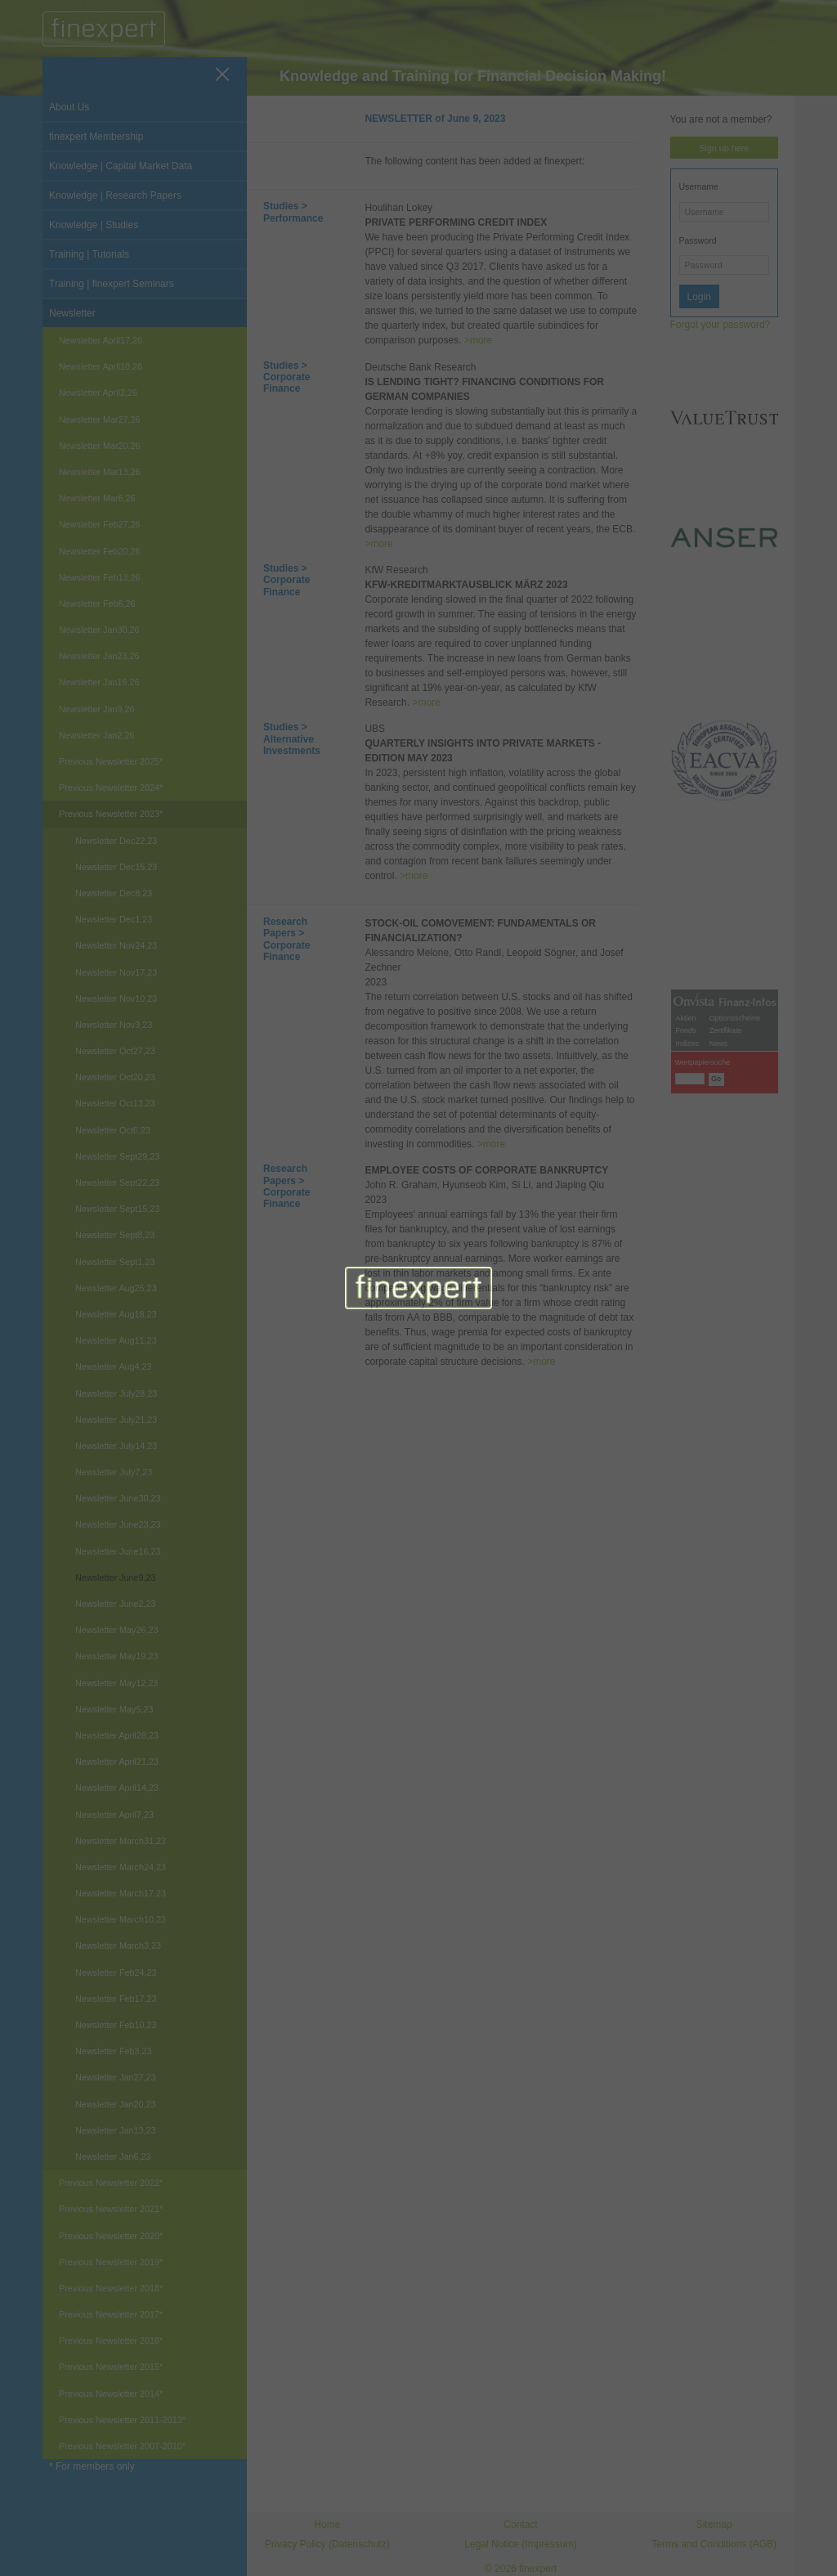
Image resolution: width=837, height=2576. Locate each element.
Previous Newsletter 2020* (111, 2236)
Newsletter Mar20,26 (100, 446)
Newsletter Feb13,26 (100, 577)
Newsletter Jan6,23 (112, 2156)
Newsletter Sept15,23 (117, 1209)
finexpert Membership (96, 136)
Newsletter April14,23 (117, 1788)
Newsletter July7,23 (113, 1472)
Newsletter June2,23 (115, 1604)
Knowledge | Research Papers (115, 195)
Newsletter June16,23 (117, 1551)
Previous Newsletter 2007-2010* (122, 2446)
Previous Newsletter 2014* (111, 2394)
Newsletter (72, 313)
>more (478, 340)
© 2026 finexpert (521, 2568)
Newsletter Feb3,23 (113, 2051)
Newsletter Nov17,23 (116, 972)
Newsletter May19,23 (116, 1656)
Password (698, 240)
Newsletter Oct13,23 (115, 1103)
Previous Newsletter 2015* (111, 2367)
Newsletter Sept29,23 (117, 1156)
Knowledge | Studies (93, 225)
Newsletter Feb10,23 (116, 2025)
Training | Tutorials (89, 254)
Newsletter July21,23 (116, 1420)
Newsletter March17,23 (120, 1893)
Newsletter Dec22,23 (116, 841)
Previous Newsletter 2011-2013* (122, 2420)
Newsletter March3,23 (118, 1945)
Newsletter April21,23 (117, 1761)
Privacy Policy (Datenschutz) (327, 2544)
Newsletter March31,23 (120, 1841)
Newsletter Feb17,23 (116, 1999)
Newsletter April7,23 (114, 1815)
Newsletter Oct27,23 (115, 1051)
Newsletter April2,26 (98, 392)
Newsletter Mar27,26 (100, 419)
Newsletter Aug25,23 (116, 1288)
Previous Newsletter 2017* (111, 2314)
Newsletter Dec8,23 (113, 893)
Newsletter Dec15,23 (116, 867)
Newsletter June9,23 (115, 1577)
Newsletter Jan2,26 (96, 735)
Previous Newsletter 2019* (111, 2262)
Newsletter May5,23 (114, 1709)
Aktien (686, 1415)
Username (698, 186)
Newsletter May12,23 (116, 1683)
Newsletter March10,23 (120, 1919)
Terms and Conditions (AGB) (714, 2544)
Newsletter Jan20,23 (115, 2104)
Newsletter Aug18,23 (116, 1314)
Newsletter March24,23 (120, 1867)
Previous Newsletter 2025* (111, 761)
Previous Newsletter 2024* (111, 787)
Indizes (688, 1440)
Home (327, 2524)
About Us (69, 107)
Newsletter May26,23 (116, 1630)
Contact (520, 2524)
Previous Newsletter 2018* (111, 2288)
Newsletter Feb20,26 (100, 551)
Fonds (686, 1427)
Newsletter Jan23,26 (99, 656)
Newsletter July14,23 (116, 1446)
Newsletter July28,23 (116, 1393)
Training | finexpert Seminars (111, 283)
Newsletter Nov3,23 (113, 1025)
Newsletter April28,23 (117, 1735)
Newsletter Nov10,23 (116, 998)
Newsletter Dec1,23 (113, 919)
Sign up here (724, 148)
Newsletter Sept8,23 (114, 1235)
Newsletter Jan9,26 (96, 709)
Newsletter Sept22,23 (117, 1182)
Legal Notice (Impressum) (520, 2544)
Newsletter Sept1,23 (114, 1262)
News (718, 1440)
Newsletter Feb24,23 (116, 1972)
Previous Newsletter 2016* (111, 2340)
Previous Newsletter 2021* (111, 2209)
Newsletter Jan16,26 (99, 682)
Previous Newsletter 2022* (111, 2183)
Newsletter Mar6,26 (97, 498)
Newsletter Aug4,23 (113, 1366)
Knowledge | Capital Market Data (120, 166)
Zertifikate (725, 1427)
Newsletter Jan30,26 (99, 630)
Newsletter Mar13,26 (100, 472)
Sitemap (714, 2524)
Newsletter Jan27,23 (115, 2077)
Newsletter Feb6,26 (97, 603)
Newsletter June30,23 (117, 1498)
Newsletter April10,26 (100, 366)
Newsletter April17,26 (100, 340)
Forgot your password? (720, 324)
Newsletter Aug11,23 (116, 1340)
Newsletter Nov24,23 (116, 945)
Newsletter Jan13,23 (115, 2130)
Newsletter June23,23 (117, 1524)
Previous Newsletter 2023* (111, 814)
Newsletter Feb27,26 (100, 524)
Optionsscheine (734, 1415)
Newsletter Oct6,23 (112, 1130)
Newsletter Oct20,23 (115, 1077)
